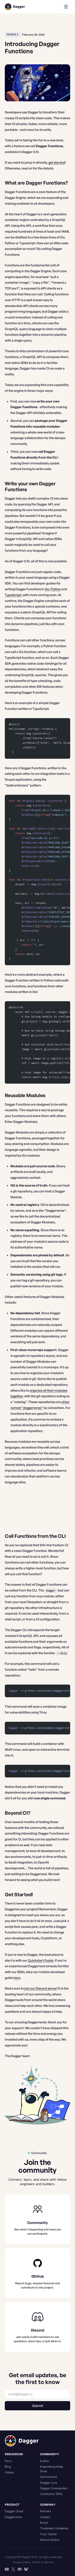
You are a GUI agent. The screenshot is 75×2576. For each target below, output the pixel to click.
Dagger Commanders (54, 2488)
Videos (9, 2472)
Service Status (49, 2539)
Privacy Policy (22, 2562)
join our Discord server (40, 1988)
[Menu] (66, 6)
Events (44, 2461)
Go (47, 589)
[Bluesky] (26, 2569)
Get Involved (48, 2476)
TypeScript (13, 595)
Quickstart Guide (40, 1960)
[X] (13, 2569)
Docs (8, 2461)
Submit (37, 2406)
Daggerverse (13, 2517)
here (17, 1978)
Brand (44, 2522)
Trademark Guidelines (54, 2528)
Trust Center (48, 2534)
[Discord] (20, 2569)
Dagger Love (48, 2482)
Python (56, 589)
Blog (8, 2466)
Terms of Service (43, 2562)
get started (56, 162)
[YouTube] (7, 2569)
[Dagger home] (15, 6)
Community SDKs (51, 2494)
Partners (45, 2511)
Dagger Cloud (14, 2511)
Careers (45, 2517)
